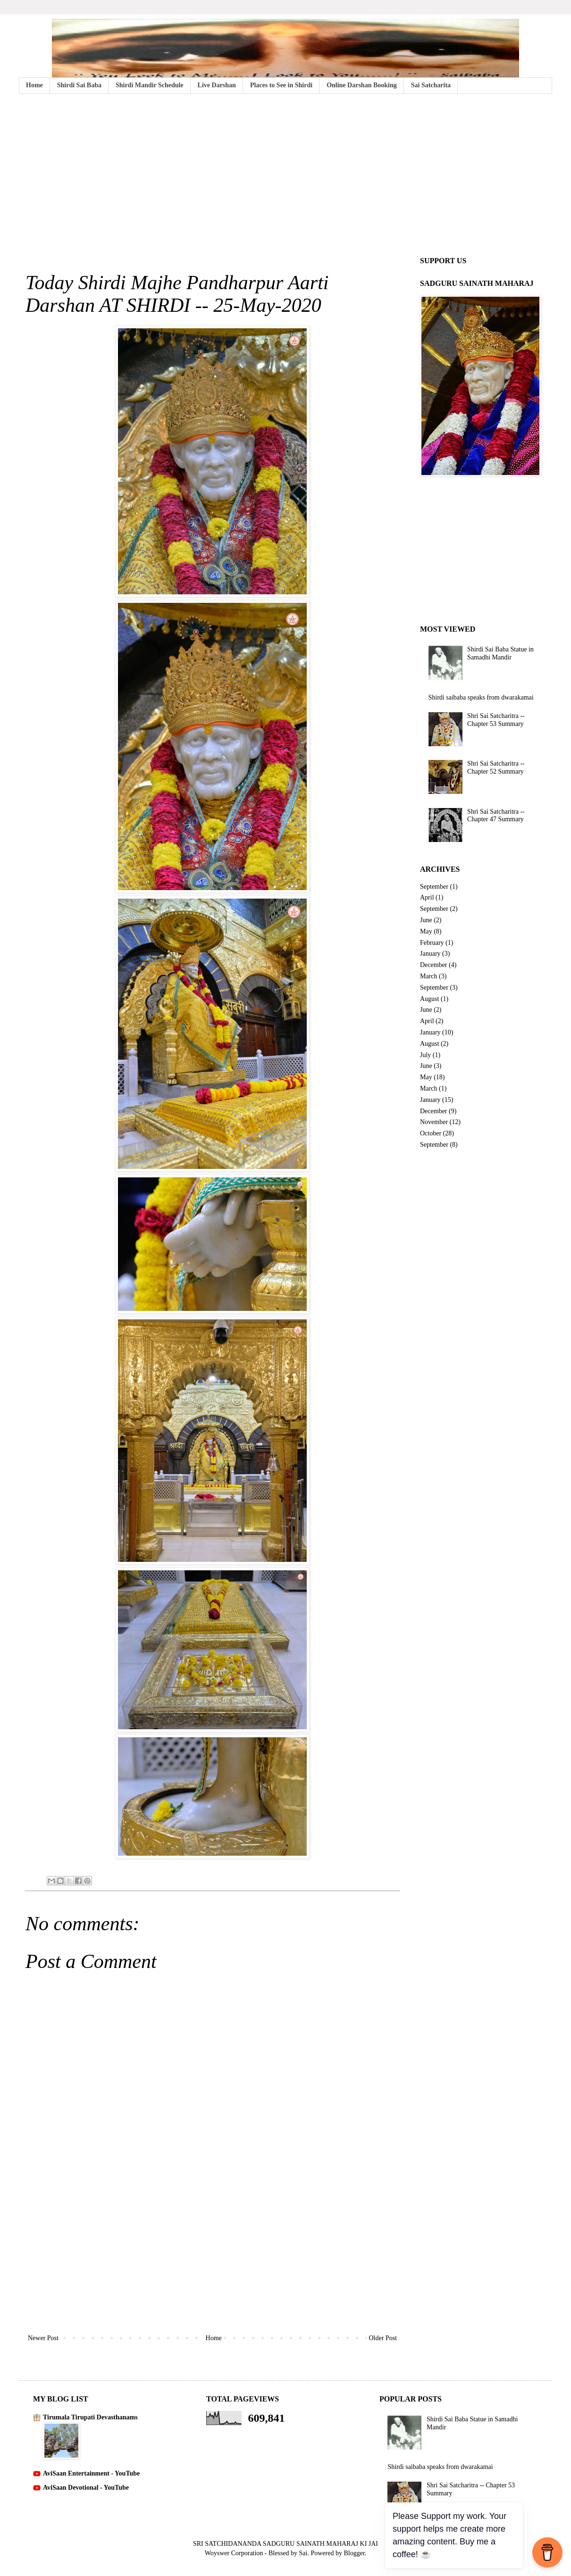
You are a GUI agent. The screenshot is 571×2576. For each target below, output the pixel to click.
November (434, 1121)
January (430, 953)
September (434, 886)
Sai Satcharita (431, 85)
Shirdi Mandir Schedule (150, 85)
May (426, 931)
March (428, 976)
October (430, 1133)
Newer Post (43, 2338)
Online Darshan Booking (362, 85)
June (426, 920)
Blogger (354, 2553)
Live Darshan (217, 85)
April (427, 897)
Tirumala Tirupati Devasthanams (90, 2417)
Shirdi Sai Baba (79, 85)
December (433, 964)
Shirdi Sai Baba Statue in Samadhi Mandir (500, 653)
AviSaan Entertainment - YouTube (91, 2473)
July (425, 1055)
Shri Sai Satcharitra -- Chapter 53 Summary (496, 719)
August (429, 998)
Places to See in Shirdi (281, 85)
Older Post (383, 2338)
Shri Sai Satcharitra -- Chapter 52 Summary (496, 767)
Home (34, 85)
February (432, 942)
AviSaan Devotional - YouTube (86, 2487)
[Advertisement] (285, 174)
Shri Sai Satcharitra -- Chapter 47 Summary (496, 815)
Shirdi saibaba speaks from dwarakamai (481, 697)
